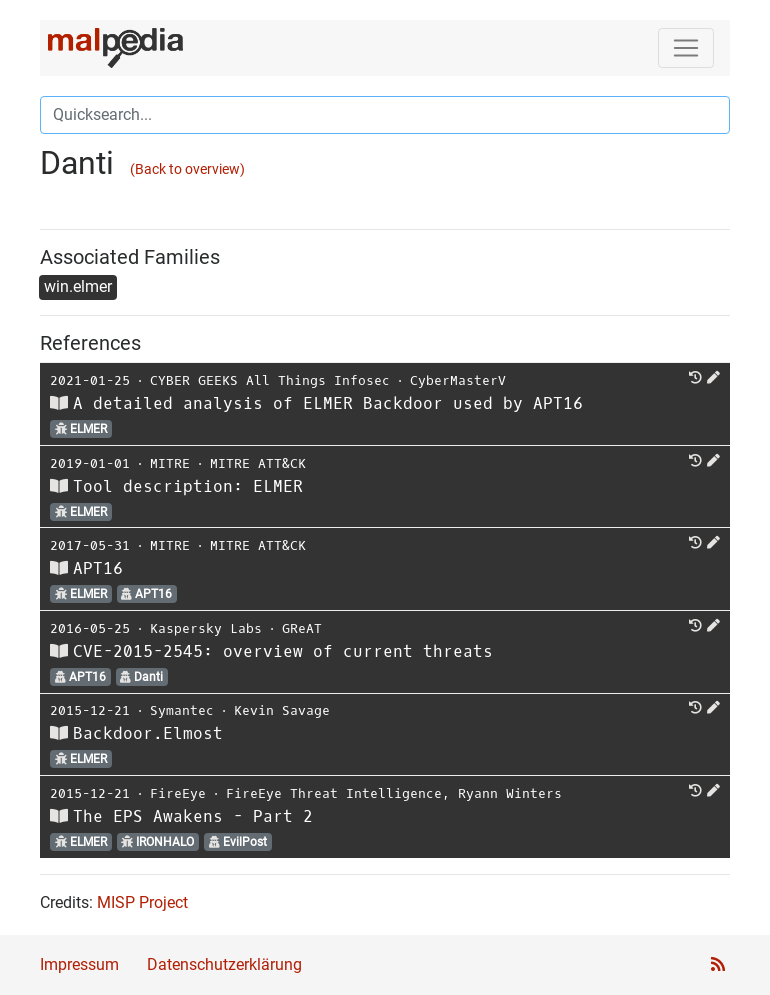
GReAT (302, 628)
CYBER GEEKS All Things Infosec (270, 380)
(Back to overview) (187, 169)
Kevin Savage (282, 710)
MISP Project (142, 902)
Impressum (79, 964)
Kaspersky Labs (206, 628)
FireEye (178, 793)
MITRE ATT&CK (258, 463)
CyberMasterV (458, 380)
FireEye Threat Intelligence (334, 793)
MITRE (170, 463)
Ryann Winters (510, 793)
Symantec (182, 710)
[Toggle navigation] (686, 48)
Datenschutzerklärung (224, 964)
